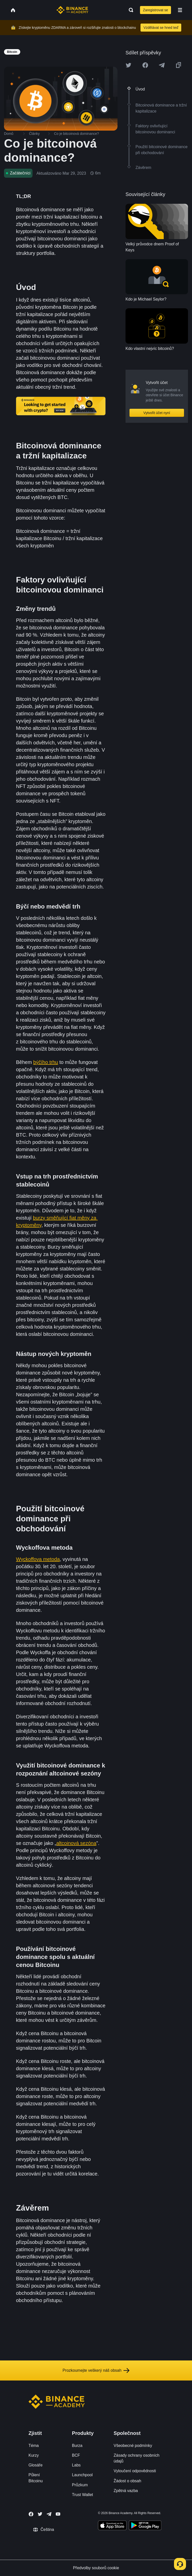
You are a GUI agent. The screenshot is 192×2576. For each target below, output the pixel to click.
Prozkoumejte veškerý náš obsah (96, 2370)
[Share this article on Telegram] (162, 65)
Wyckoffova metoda (38, 1559)
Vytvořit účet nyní (157, 413)
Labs (76, 2465)
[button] (180, 10)
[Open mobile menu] (180, 10)
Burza (77, 2445)
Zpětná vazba (126, 2491)
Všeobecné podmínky (133, 2445)
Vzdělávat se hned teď (161, 28)
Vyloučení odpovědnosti (135, 2471)
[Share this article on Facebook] (145, 65)
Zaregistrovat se (155, 10)
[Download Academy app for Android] (145, 2526)
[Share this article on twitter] (129, 65)
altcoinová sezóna (76, 1843)
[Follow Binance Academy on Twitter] (40, 2514)
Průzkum (80, 2485)
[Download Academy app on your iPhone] (112, 2526)
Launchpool (82, 2475)
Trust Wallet (82, 2495)
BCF (76, 2455)
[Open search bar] (129, 10)
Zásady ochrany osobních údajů (137, 2458)
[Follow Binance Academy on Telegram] (49, 2514)
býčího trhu (45, 1062)
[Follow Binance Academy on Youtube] (58, 2514)
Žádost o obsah (127, 2481)
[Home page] (72, 10)
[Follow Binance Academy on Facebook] (31, 2514)
